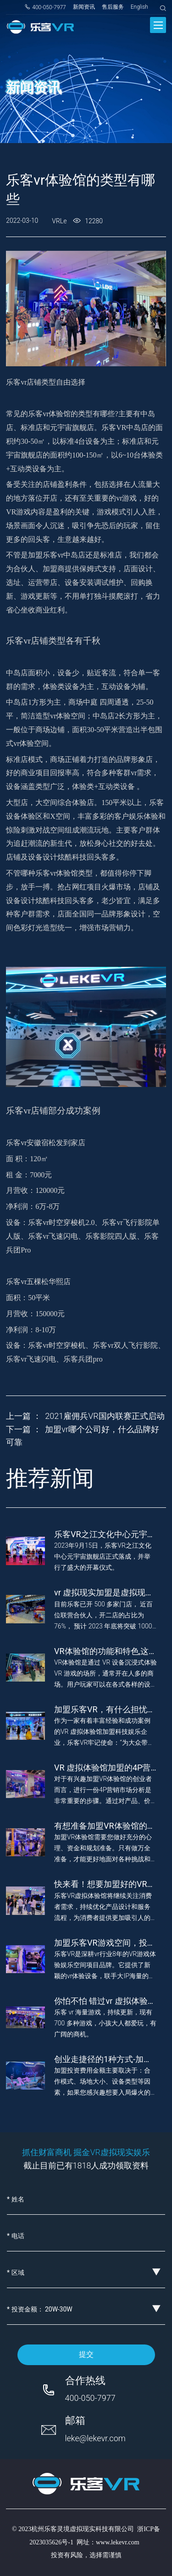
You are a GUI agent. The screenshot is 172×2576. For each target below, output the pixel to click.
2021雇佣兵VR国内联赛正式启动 (104, 1416)
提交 (86, 2354)
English (139, 7)
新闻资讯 (84, 7)
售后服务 (113, 7)
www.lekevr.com (117, 2542)
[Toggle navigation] (158, 25)
